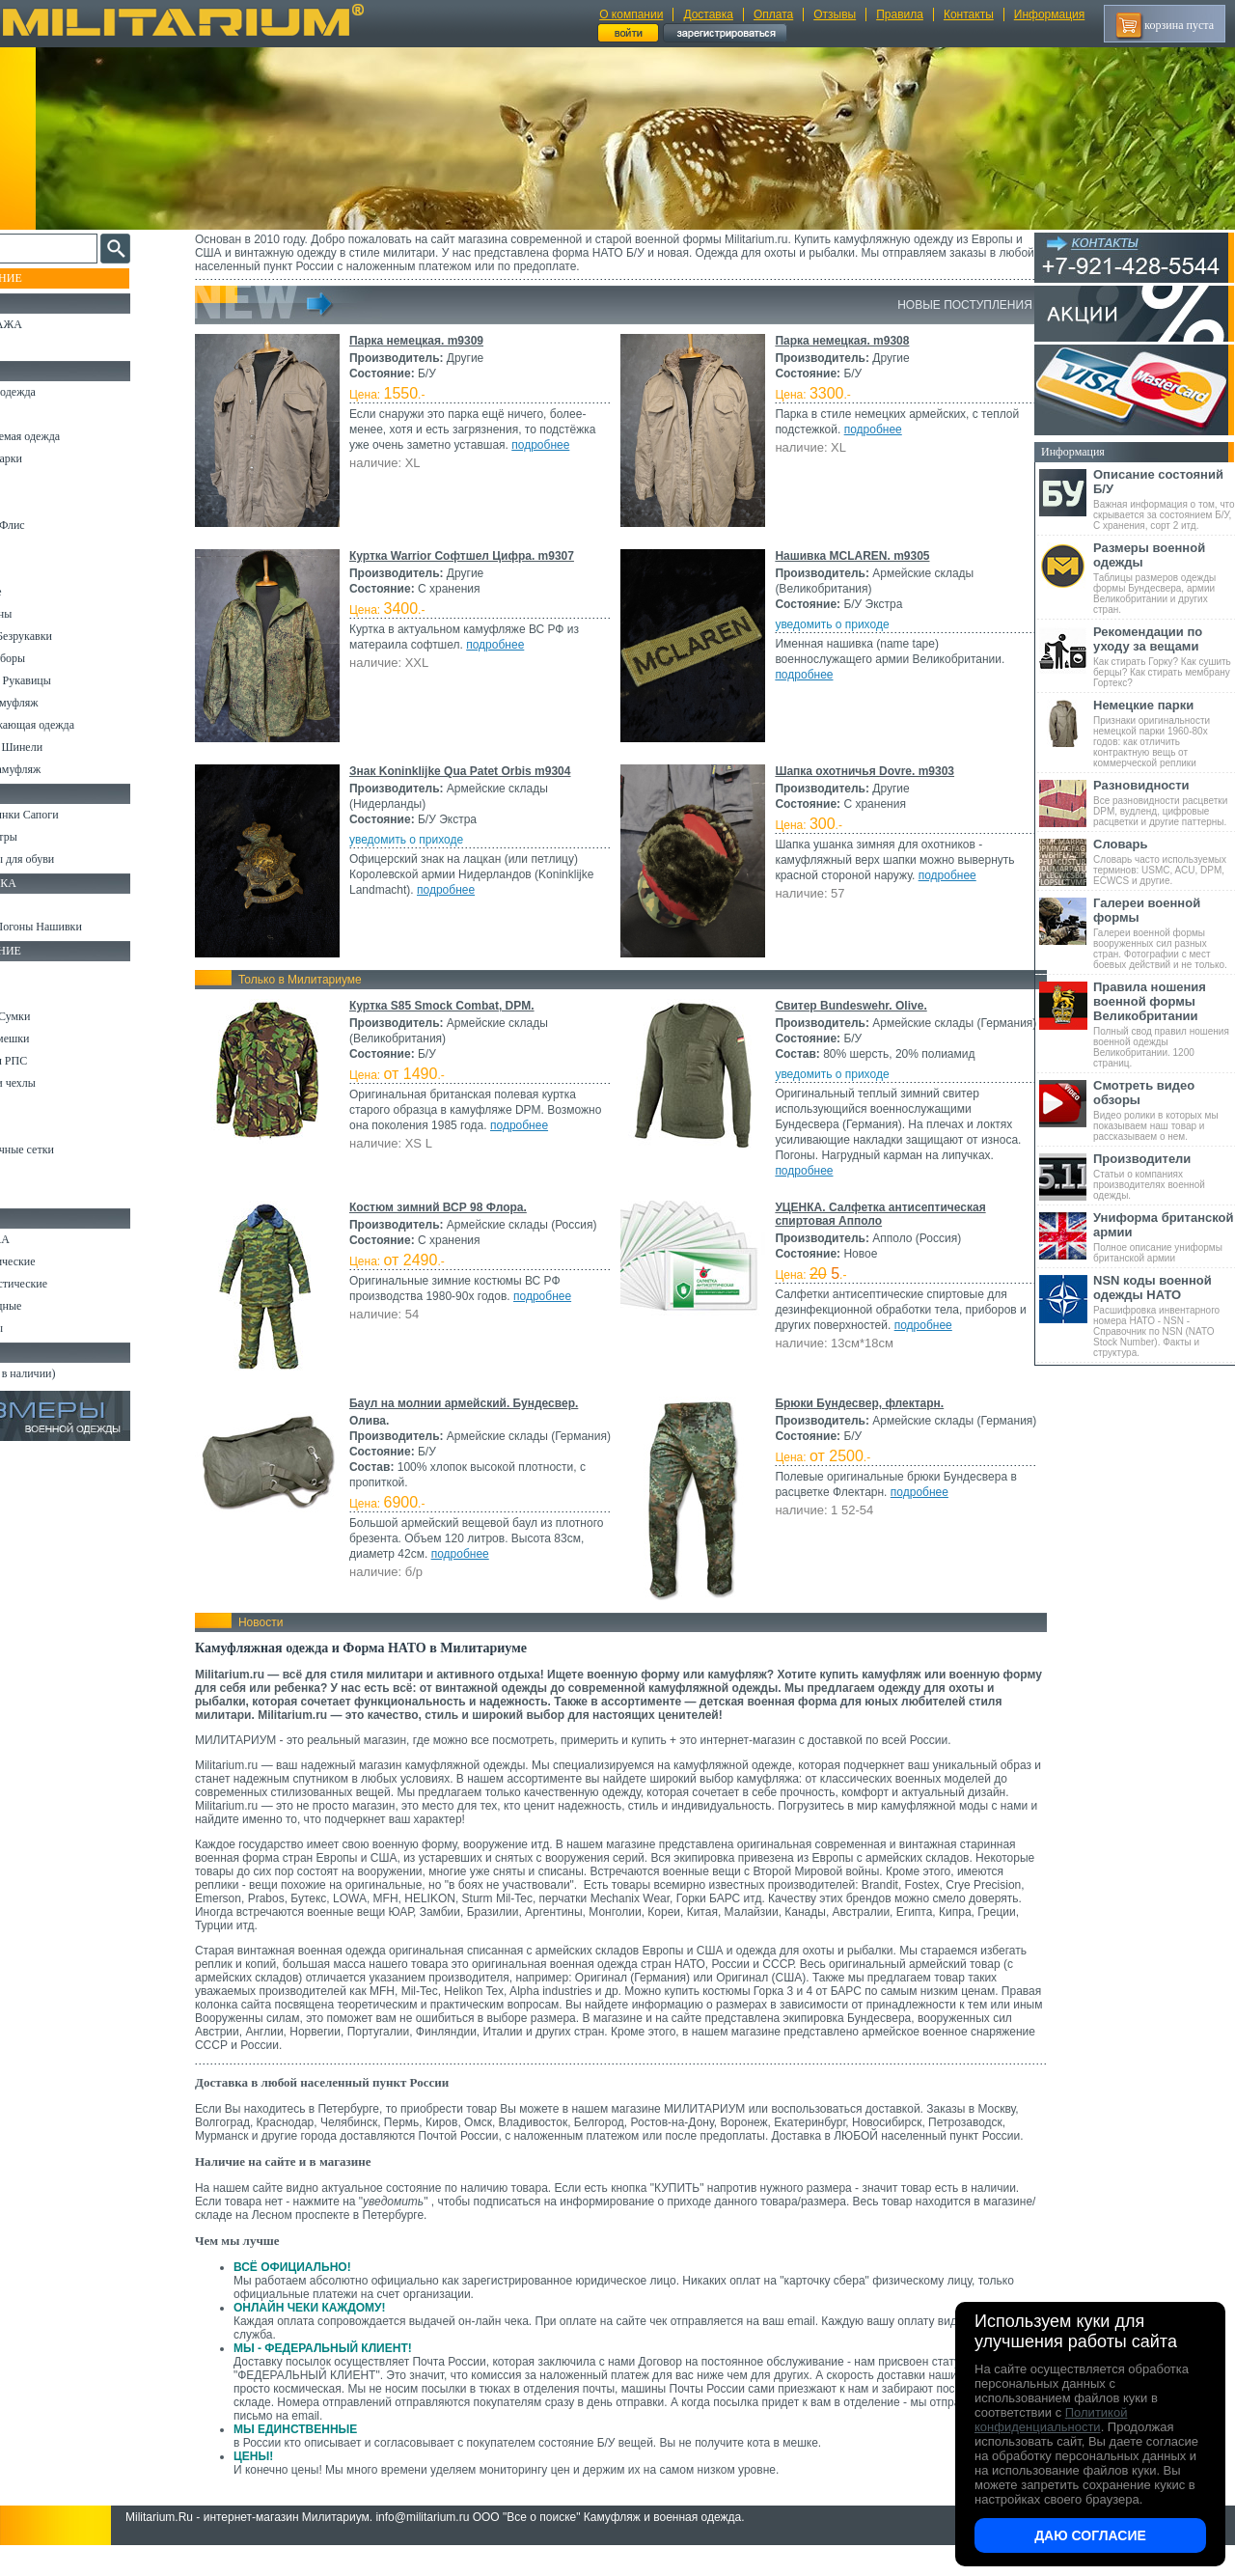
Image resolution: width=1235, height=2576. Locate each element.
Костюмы (37, 414)
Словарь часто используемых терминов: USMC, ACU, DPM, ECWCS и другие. (1164, 861)
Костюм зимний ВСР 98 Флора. (455, 1223)
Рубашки (35, 547)
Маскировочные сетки (69, 1149)
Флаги (29, 904)
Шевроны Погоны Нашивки (82, 926)
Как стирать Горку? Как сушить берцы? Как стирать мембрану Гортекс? (1164, 656)
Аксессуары (43, 1328)
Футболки (38, 569)
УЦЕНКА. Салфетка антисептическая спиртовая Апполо (877, 1229)
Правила (899, 14)
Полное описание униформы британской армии (1164, 1236)
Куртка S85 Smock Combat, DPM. (459, 1005)
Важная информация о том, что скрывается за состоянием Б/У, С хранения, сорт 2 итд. (1164, 499)
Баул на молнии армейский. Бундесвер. (481, 1419)
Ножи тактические (59, 1261)
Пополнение (52, 278)
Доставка (708, 14)
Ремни (29, 994)
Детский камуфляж (61, 702)
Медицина (39, 1171)
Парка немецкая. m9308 (839, 340)
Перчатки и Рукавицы (67, 680)
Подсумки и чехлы (59, 1083)
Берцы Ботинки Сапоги (71, 814)
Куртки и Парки (53, 458)
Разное (30, 1194)
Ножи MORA (46, 1239)
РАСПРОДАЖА (53, 324)
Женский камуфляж (62, 769)
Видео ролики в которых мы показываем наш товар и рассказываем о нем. (1164, 1110)
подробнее (396, 460)
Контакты (969, 14)
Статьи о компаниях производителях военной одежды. (1164, 1176)
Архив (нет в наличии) (69, 1373)
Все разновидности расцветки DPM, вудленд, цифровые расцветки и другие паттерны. (1164, 802)
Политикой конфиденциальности (1050, 2419)
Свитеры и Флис (54, 525)
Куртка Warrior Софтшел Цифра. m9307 (479, 556)
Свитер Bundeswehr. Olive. (847, 1005)
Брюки (30, 480)
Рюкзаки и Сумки (56, 1016)
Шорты (31, 503)
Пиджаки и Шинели (63, 747)
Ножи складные (52, 1306)
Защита (32, 1127)
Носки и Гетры (50, 837)
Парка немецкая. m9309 (434, 340)
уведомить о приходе (829, 624)
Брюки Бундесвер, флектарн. (856, 1419)
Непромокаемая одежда (71, 436)
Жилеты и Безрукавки (68, 636)
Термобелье (42, 591)
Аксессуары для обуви (69, 859)
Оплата (773, 14)
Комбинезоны (47, 614)
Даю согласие (1090, 2535)
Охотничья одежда (59, 392)
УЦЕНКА (38, 346)
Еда (23, 1105)
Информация (1049, 14)
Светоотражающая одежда (79, 725)
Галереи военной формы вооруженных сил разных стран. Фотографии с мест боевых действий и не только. (1164, 933)
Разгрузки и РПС (55, 1060)
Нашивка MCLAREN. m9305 (849, 556)
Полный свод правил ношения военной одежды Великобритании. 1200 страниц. (1164, 1024)
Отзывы (834, 14)
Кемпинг (35, 972)
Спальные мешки (56, 1038)
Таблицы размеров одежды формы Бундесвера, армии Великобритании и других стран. (1164, 577)
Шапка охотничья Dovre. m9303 (861, 771)
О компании (631, 14)
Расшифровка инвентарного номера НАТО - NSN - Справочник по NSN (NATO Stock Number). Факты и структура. (1164, 1315)
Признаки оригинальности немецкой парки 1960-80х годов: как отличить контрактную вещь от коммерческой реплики (1164, 733)
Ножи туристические (65, 1283)
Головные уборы (54, 658)
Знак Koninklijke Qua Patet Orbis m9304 (478, 771)
